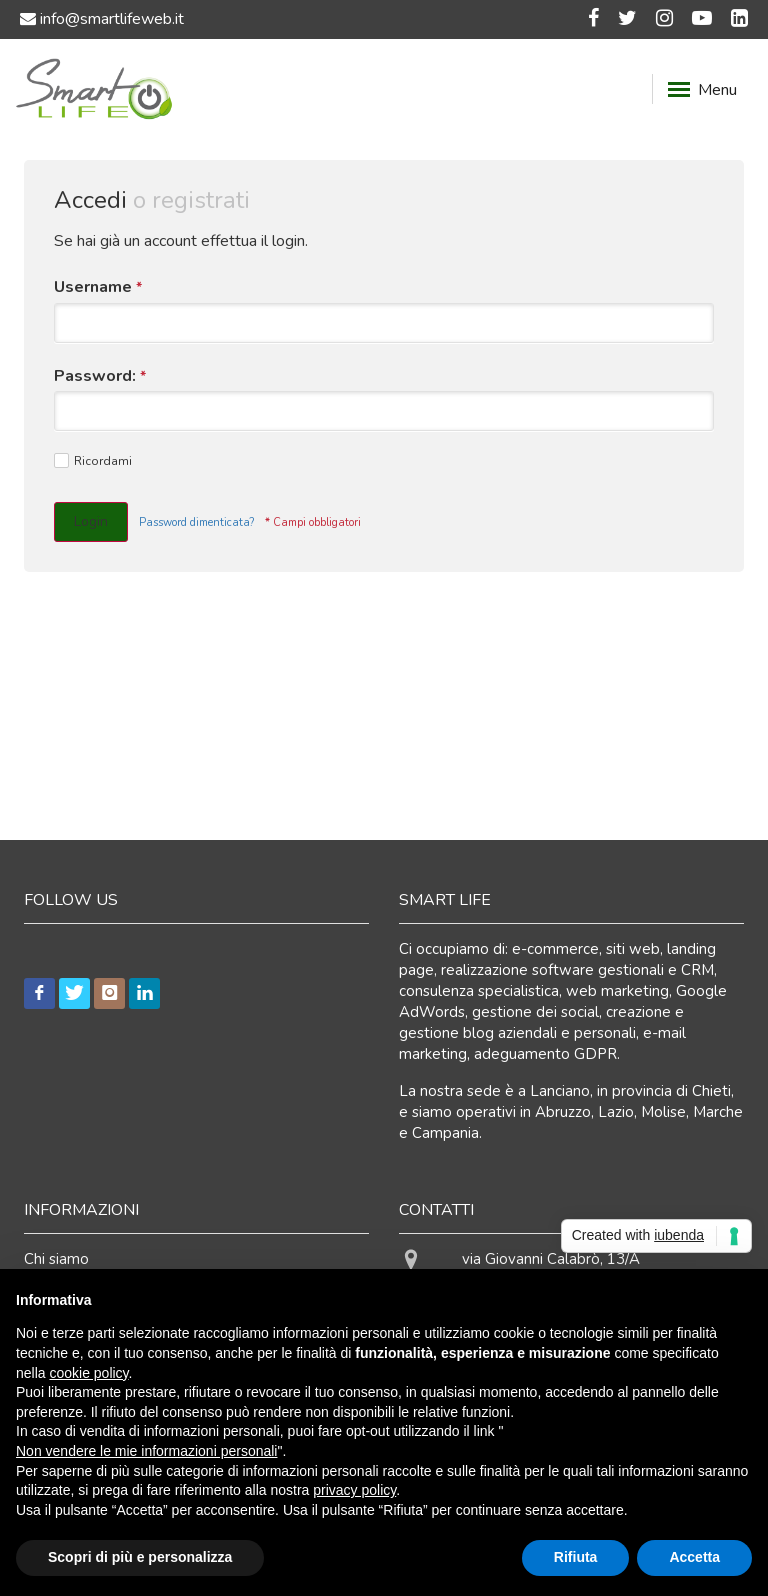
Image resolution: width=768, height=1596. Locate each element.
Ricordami (93, 461)
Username (98, 287)
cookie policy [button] (88, 1373)
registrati (201, 200)
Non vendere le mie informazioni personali (146, 1451)
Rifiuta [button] (576, 1557)
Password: (100, 376)
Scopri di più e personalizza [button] (140, 1557)
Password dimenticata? (196, 522)
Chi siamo (56, 1259)
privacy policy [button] (354, 1490)
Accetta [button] (694, 1557)
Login (91, 521)
